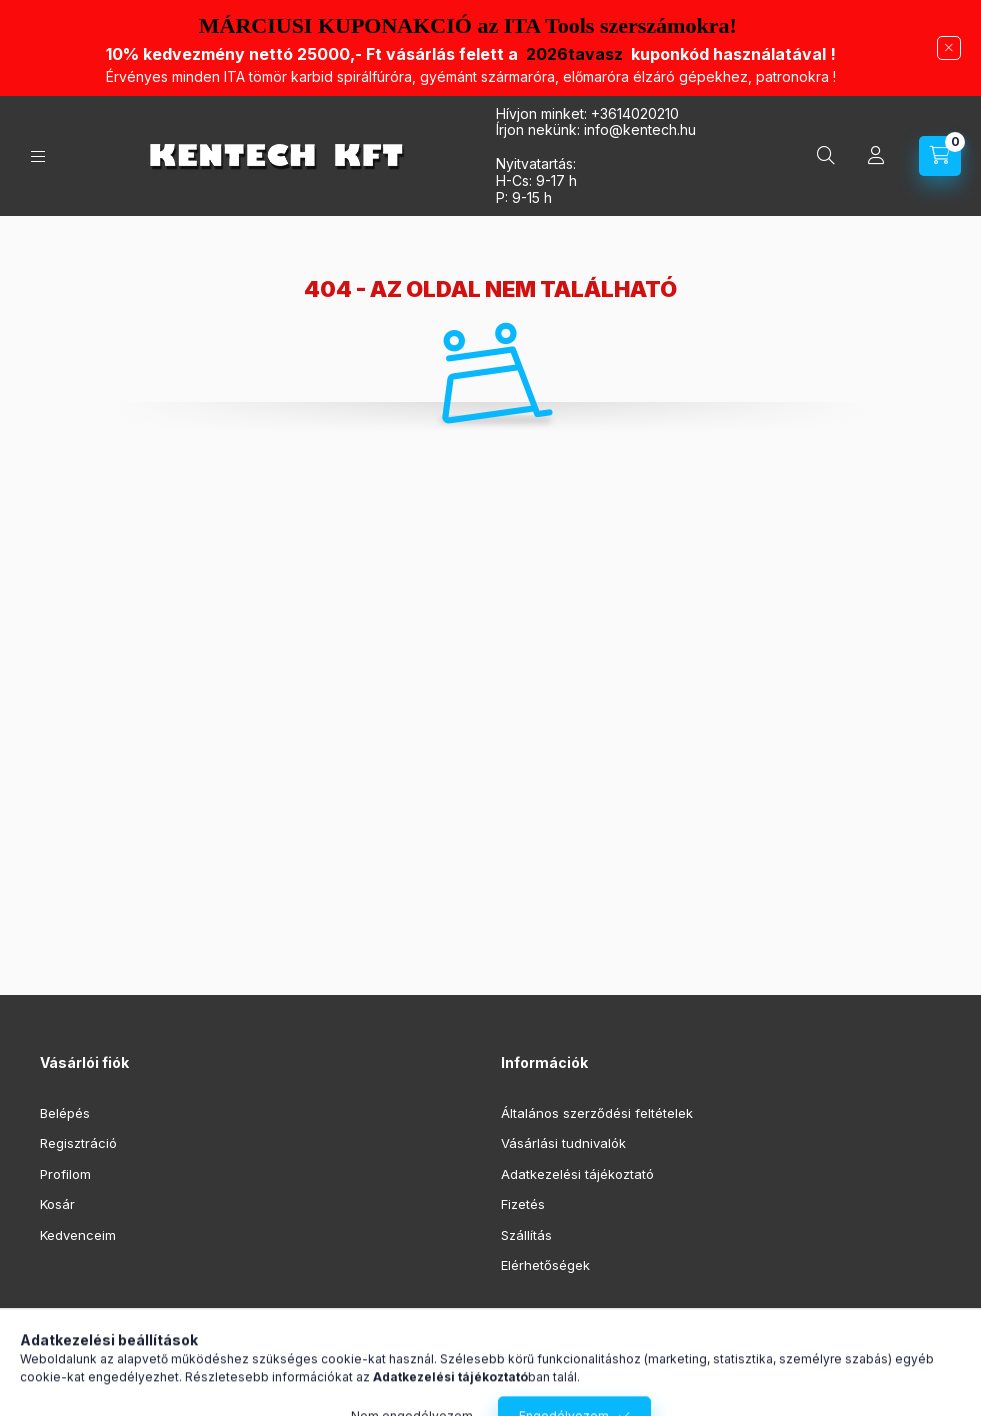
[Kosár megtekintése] (940, 156)
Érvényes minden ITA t (471, 76)
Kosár (57, 1204)
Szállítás (526, 1235)
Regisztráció (78, 1143)
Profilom (65, 1174)
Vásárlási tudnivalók (563, 1143)
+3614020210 (635, 113)
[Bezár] (949, 48)
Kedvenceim (78, 1235)
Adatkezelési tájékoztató (577, 1174)
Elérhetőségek (545, 1265)
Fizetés (523, 1204)
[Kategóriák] (38, 156)
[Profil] (876, 156)
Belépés (65, 1113)
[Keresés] (826, 156)
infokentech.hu (640, 129)
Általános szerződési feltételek (597, 1113)
